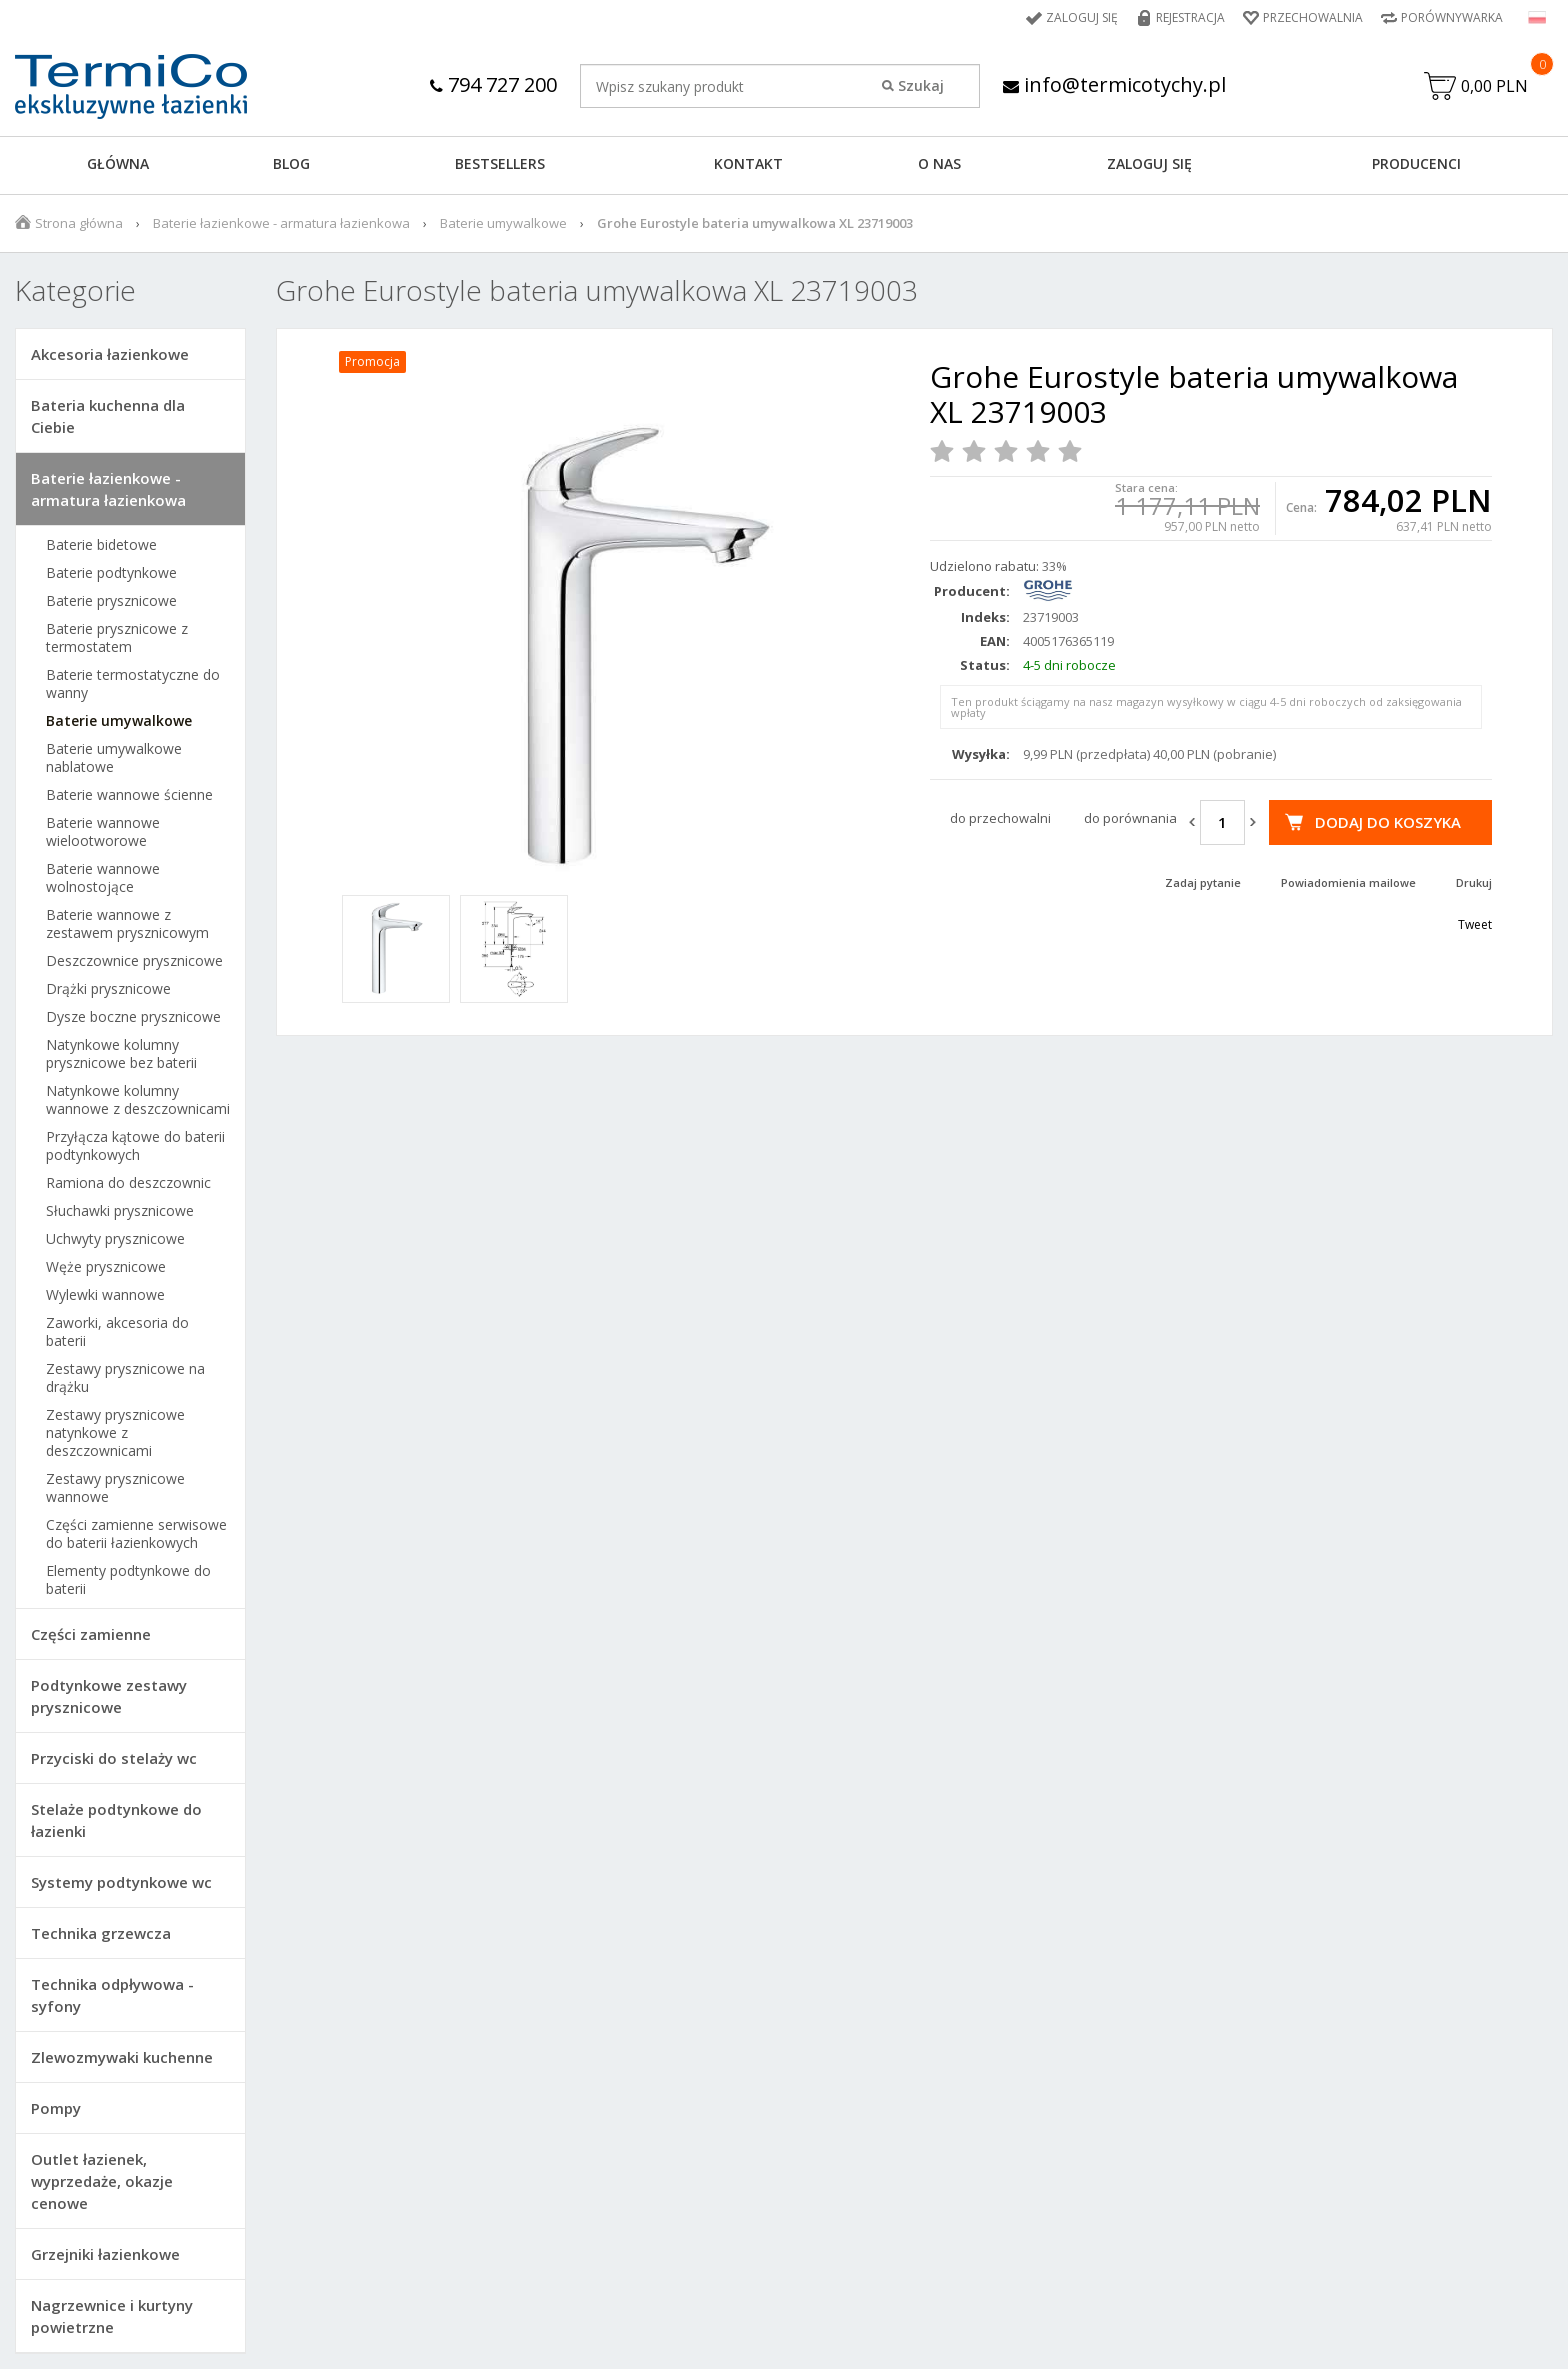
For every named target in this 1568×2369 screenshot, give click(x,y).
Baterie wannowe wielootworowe (103, 832)
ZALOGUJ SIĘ (1149, 163)
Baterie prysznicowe (111, 601)
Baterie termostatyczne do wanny (133, 684)
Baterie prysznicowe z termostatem (117, 638)
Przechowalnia (1313, 17)
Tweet (1475, 924)
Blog (291, 163)
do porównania (1130, 818)
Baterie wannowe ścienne (129, 795)
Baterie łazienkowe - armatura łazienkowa (281, 223)
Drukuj (1474, 882)
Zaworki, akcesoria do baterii (117, 1332)
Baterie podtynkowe (111, 573)
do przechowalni (1000, 818)
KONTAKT (748, 163)
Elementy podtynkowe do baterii (128, 1580)
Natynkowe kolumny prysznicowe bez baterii (121, 1054)
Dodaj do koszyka (1388, 822)
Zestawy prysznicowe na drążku (125, 1378)
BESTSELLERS (500, 163)
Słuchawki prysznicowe (120, 1211)
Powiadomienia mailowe (1348, 882)
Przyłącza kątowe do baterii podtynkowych (135, 1146)
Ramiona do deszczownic (128, 1183)
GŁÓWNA (118, 163)
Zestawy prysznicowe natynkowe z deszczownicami (115, 1433)
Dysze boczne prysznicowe (133, 1017)
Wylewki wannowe (105, 1295)
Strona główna (79, 223)
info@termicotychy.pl (1114, 84)
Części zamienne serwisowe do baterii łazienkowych (136, 1534)
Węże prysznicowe (106, 1267)
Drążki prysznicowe (108, 989)
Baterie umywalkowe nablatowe (114, 758)
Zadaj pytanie (1203, 882)
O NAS (939, 163)
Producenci (1416, 163)
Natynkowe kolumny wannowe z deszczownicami (138, 1100)
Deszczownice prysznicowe (134, 961)
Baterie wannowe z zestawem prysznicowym (127, 924)
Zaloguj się (1082, 17)
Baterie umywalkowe (503, 223)
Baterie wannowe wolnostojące (103, 878)
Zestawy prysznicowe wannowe (115, 1488)
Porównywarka (1452, 17)
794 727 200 (493, 84)
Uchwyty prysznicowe (115, 1239)
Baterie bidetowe (101, 545)
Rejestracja (1190, 17)
